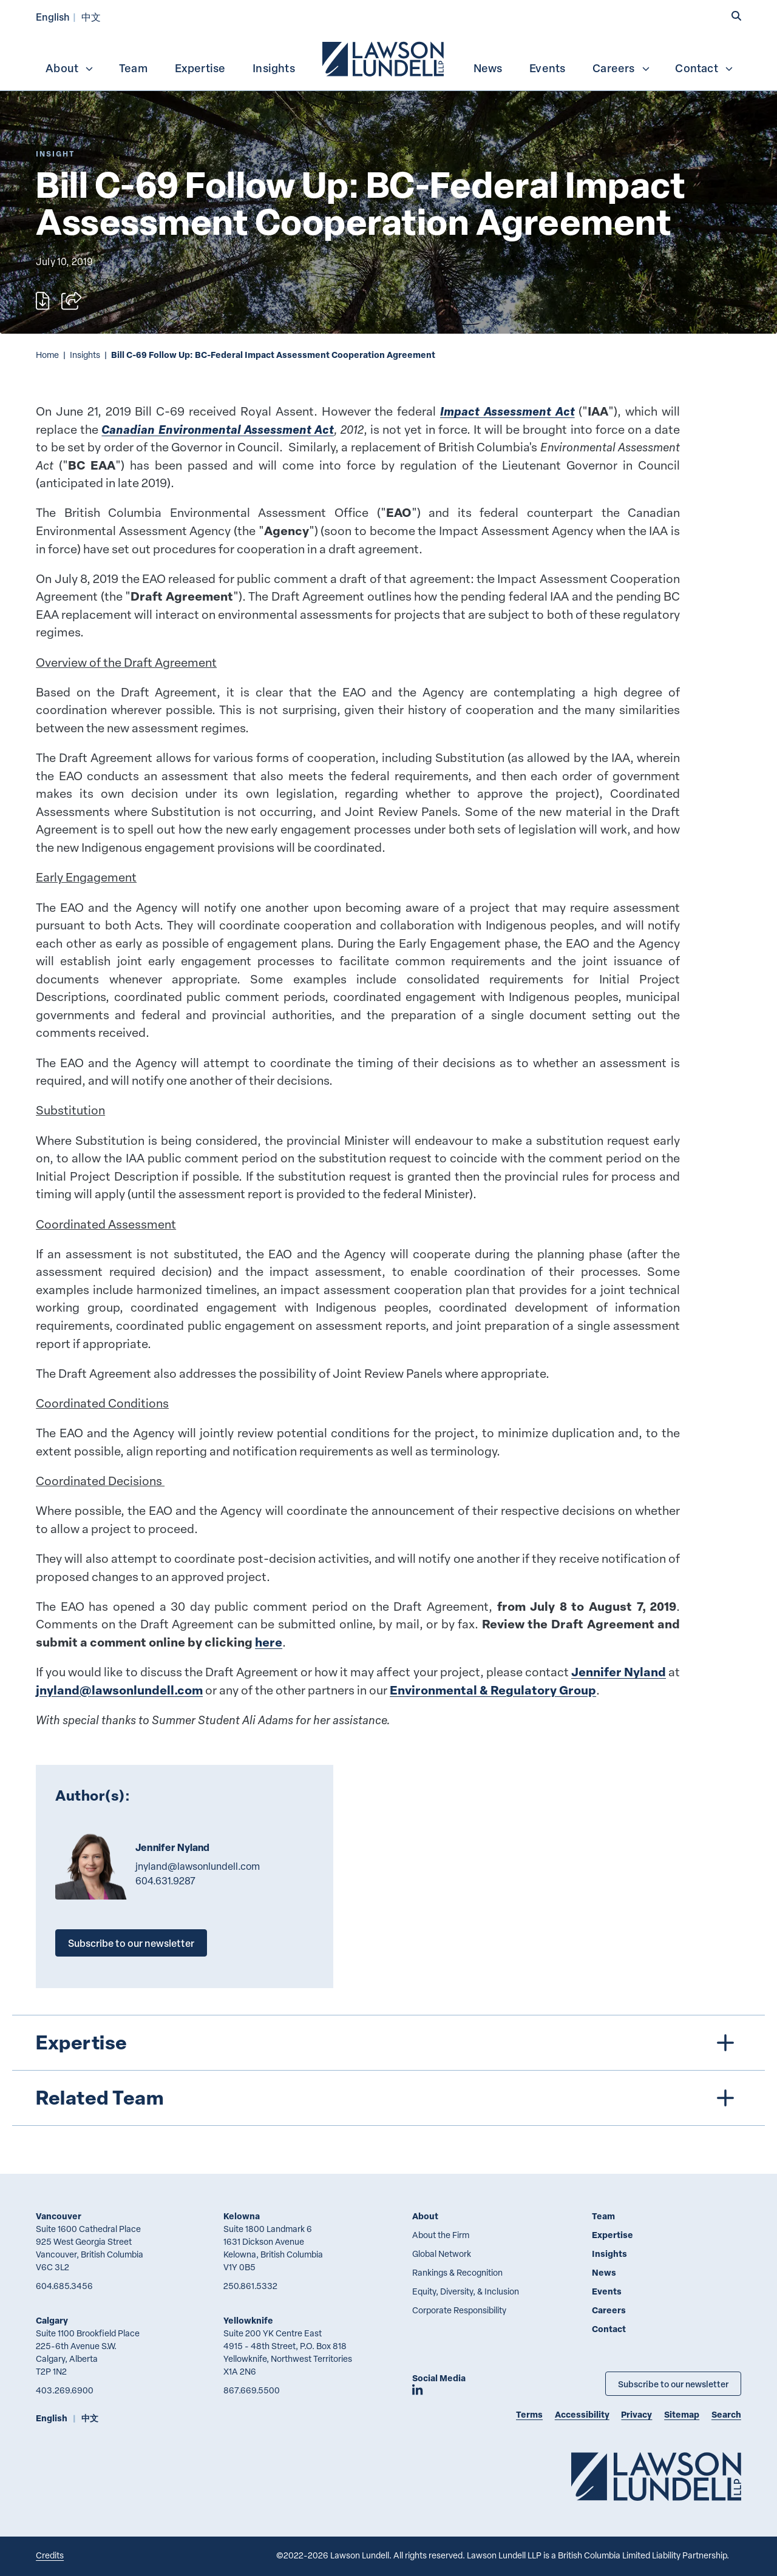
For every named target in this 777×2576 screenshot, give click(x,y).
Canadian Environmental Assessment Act (217, 429)
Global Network (441, 2253)
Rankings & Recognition (457, 2272)
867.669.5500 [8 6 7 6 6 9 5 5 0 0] (251, 2390)
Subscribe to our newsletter (131, 1943)
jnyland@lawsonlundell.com (119, 1690)
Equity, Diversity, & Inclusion (465, 2291)
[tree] (388, 2070)
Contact (704, 68)
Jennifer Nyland (618, 1672)
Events (547, 68)
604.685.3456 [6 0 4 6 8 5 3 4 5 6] (64, 2285)
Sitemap (681, 2414)
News (488, 68)
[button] (736, 16)
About (70, 68)
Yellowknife (248, 2320)
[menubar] (388, 57)
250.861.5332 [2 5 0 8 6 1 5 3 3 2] (250, 2285)
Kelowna (241, 2216)
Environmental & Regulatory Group (493, 1690)
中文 (91, 17)
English (53, 17)
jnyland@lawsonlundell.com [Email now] (197, 1866)
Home (47, 354)
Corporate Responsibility (459, 2310)
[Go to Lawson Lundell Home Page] (656, 2476)
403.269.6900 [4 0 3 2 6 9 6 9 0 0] (64, 2390)
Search (726, 2414)
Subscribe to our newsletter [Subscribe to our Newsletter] (673, 2384)
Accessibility (582, 2414)
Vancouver (58, 2216)
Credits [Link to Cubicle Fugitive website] (50, 2555)
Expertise (200, 68)
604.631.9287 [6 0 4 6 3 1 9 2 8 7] (165, 1880)
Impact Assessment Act (507, 411)
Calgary (52, 2320)
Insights (274, 68)
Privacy (636, 2414)
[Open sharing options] (71, 301)
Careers (621, 68)
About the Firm (440, 2235)
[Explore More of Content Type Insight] (55, 154)
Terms (529, 2414)
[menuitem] (384, 57)
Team (133, 68)
